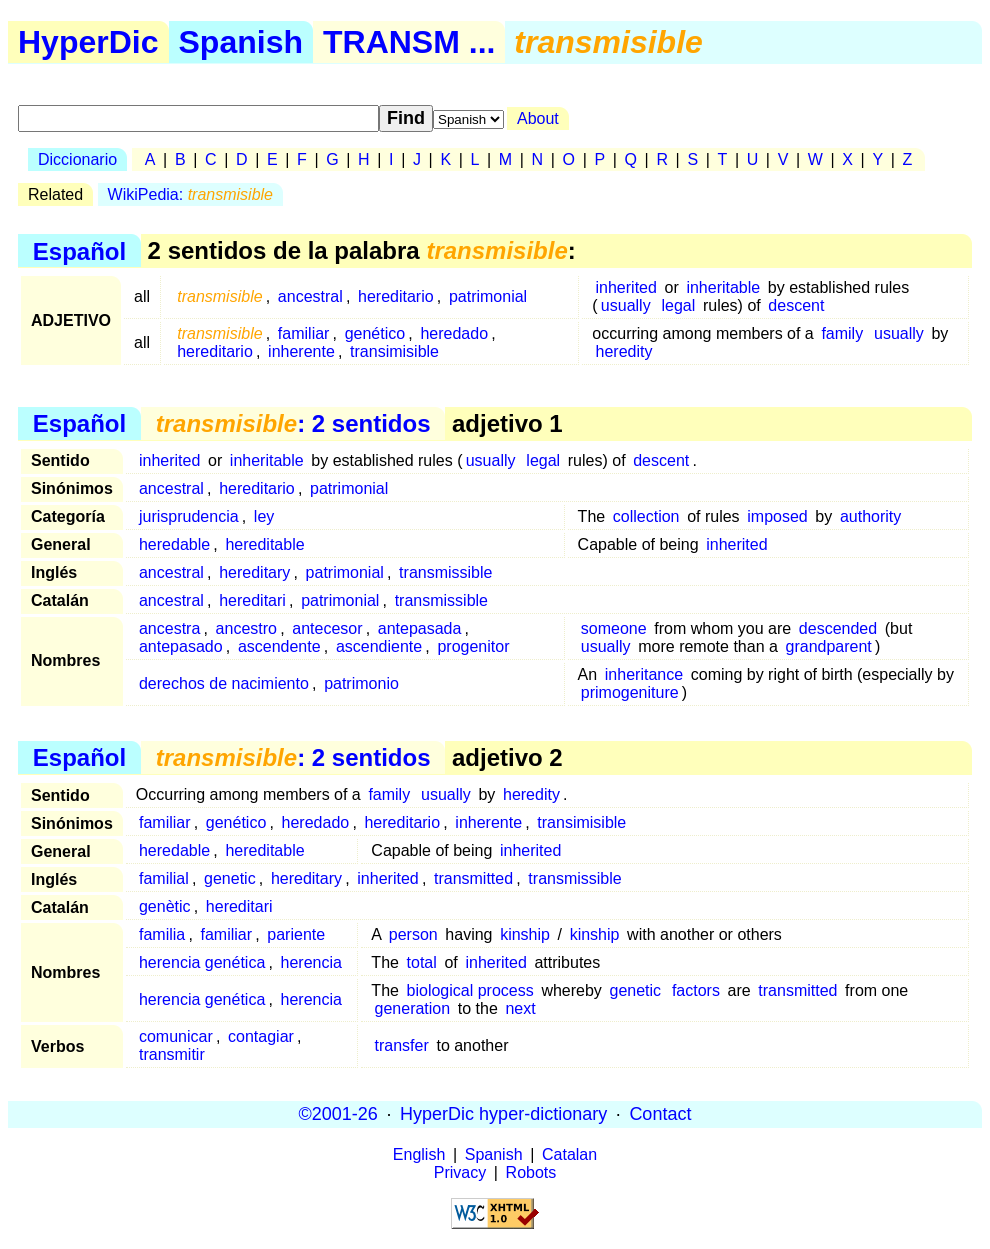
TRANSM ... (409, 42)
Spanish (241, 42)
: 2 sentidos (293, 423)
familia (162, 934)
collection (646, 516)
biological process (470, 990)
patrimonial (488, 296)
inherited (626, 287)
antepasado (181, 646)
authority (870, 516)
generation (413, 1008)
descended (838, 628)
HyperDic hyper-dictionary (503, 1114)
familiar (304, 333)
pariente (296, 934)
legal (678, 305)
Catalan (569, 1154)
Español (79, 250)
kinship (525, 934)
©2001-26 (338, 1114)
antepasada (420, 628)
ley (264, 516)
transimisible (394, 351)
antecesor (327, 628)
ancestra (169, 628)
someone (614, 628)
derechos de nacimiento (224, 683)
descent (796, 305)
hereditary (254, 572)
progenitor (473, 646)
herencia (311, 962)
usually (626, 305)
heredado (454, 333)
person (413, 934)
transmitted (473, 878)
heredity (624, 351)
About (538, 118)
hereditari (252, 600)
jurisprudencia (189, 516)
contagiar (261, 1036)
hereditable (264, 544)
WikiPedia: (190, 194)
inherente (301, 351)
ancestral (310, 296)
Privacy (460, 1172)
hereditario (396, 296)
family (842, 333)
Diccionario (77, 159)
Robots (531, 1172)
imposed (777, 516)
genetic (230, 878)
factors (696, 990)
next (520, 1008)
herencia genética (202, 962)
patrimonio (361, 683)
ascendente (279, 646)
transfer (402, 1045)
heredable (174, 544)
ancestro (246, 628)
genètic (165, 906)
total (422, 962)
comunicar (176, 1036)
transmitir (172, 1054)
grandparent (829, 646)
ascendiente (379, 646)
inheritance (644, 674)
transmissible (445, 572)
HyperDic (88, 42)
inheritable (723, 287)
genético (375, 333)
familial (164, 878)
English (419, 1154)
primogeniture (630, 692)
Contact (660, 1114)
